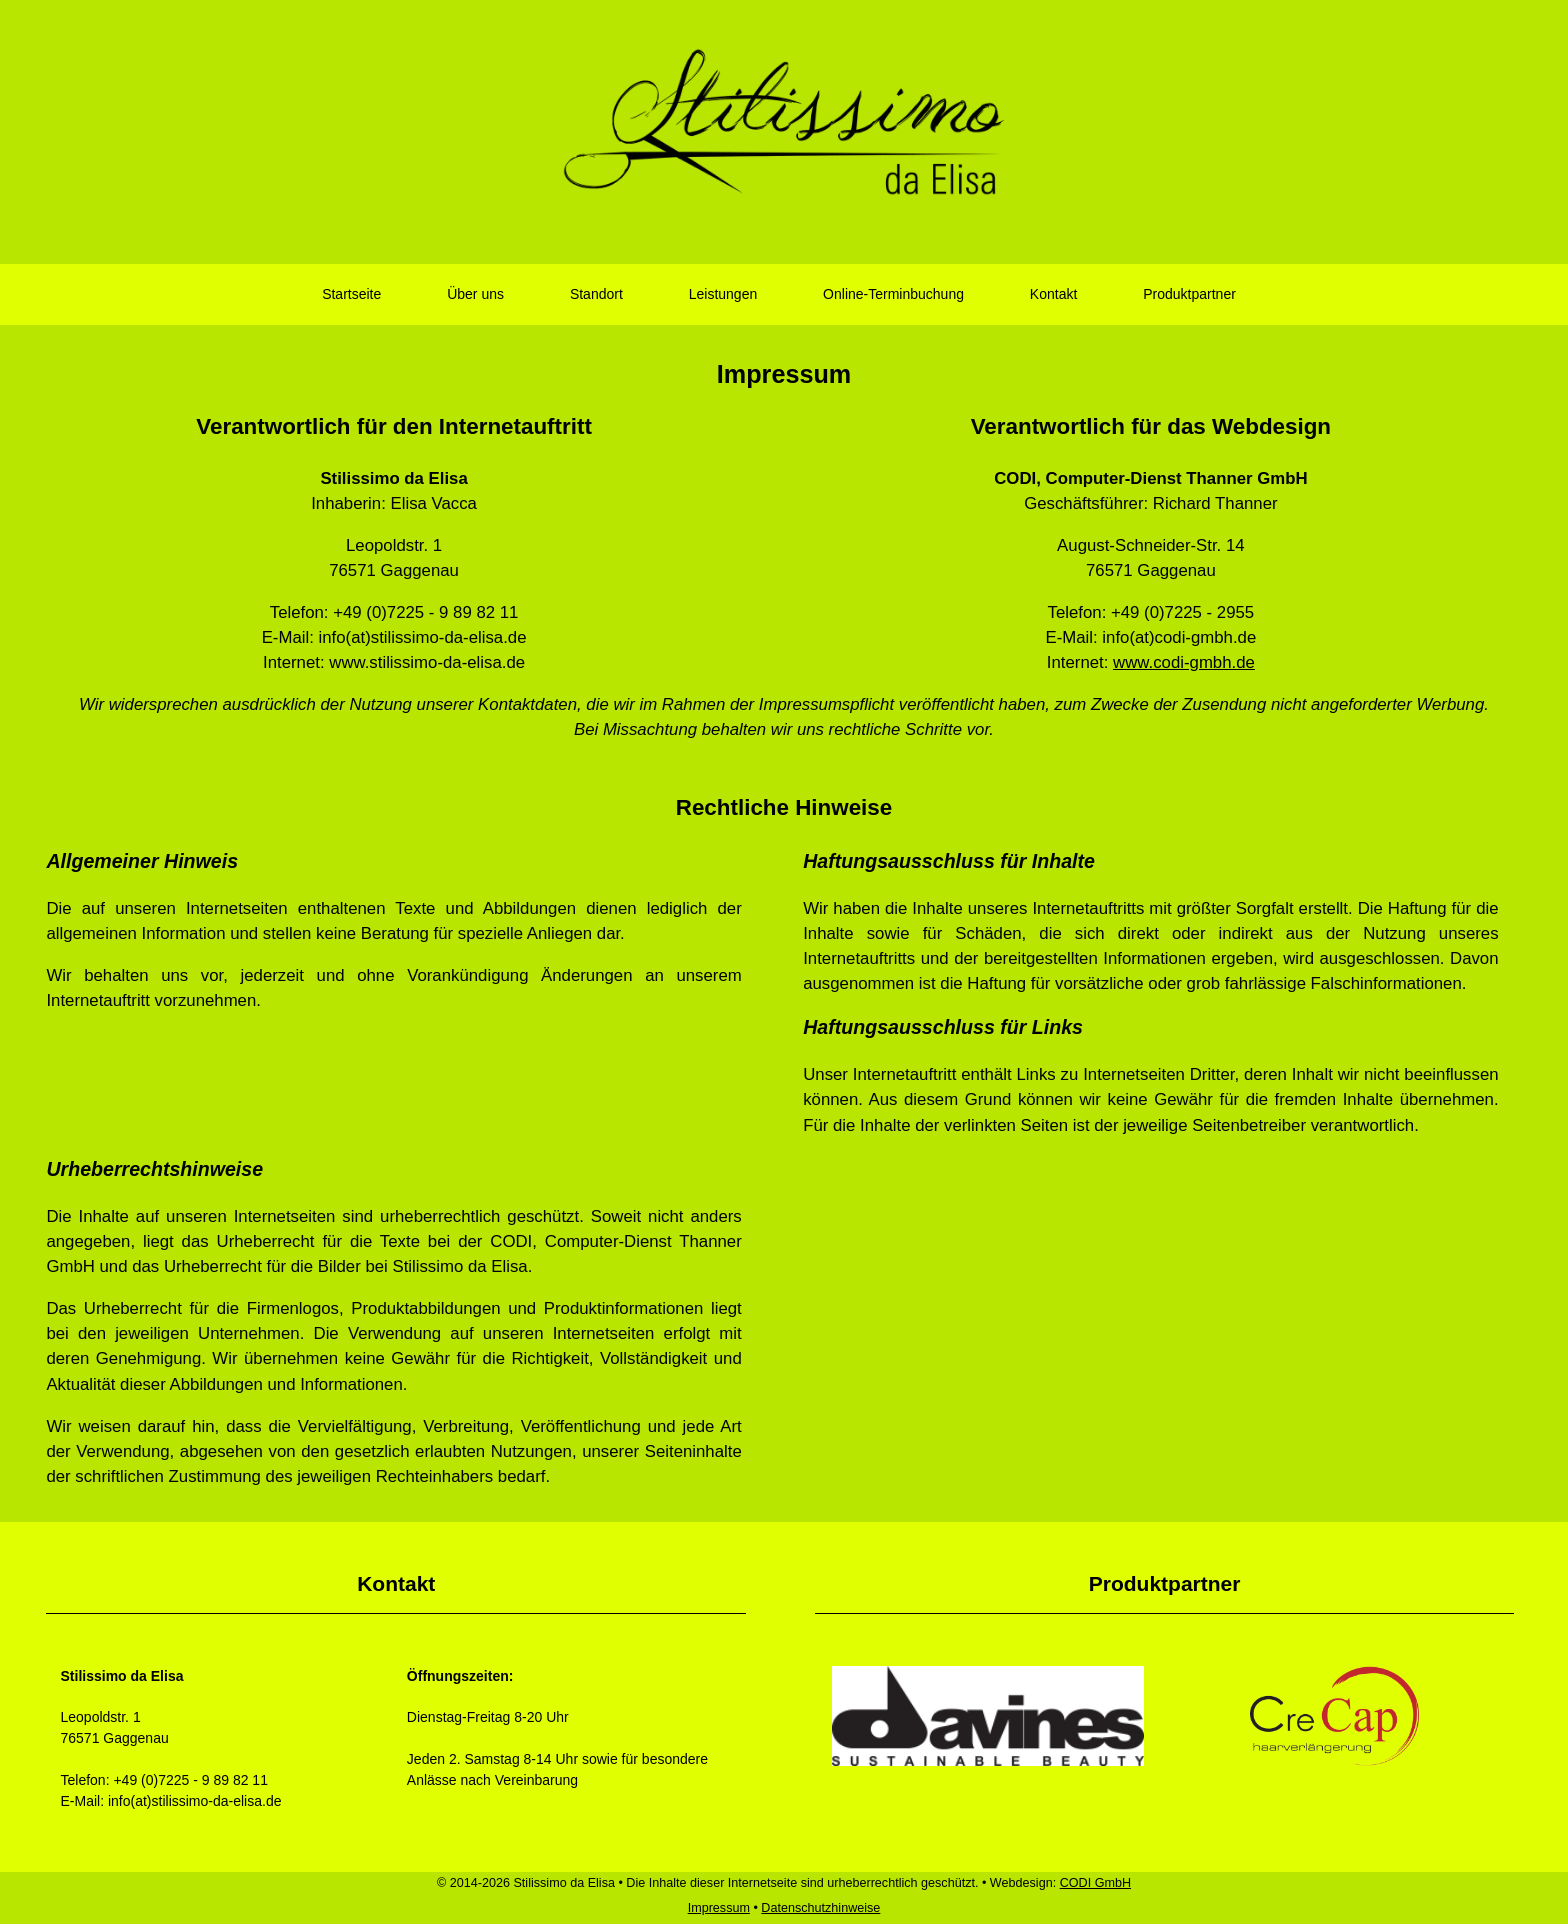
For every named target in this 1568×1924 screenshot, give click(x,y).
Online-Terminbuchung (893, 294)
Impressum (719, 1908)
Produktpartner (1189, 294)
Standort (596, 294)
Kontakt (1053, 294)
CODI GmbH (1095, 1883)
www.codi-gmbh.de (1184, 662)
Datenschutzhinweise (820, 1908)
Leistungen (723, 294)
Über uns (475, 294)
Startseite (351, 294)
